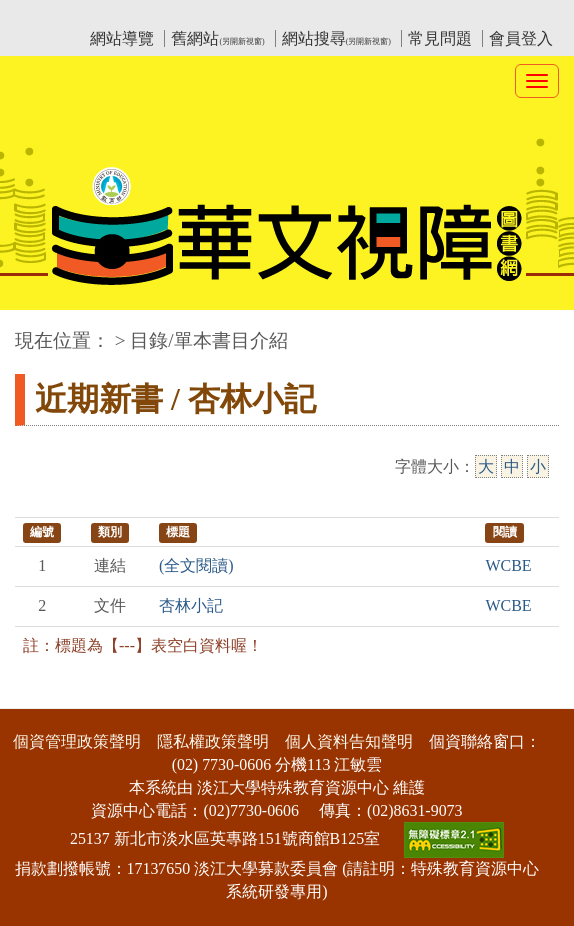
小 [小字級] (538, 466)
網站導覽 (122, 38)
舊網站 (217, 38)
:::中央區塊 (38, 330)
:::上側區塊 (53, 15)
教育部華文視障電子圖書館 (192, 15)
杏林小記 (191, 605)
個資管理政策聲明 (77, 741)
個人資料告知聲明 (349, 741)
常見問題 (440, 38)
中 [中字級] (512, 466)
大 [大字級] (486, 466)
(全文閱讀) (196, 565)
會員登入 (521, 38)
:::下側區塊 (38, 696)
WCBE (508, 565)
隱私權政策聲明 (213, 741)
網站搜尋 (336, 38)
